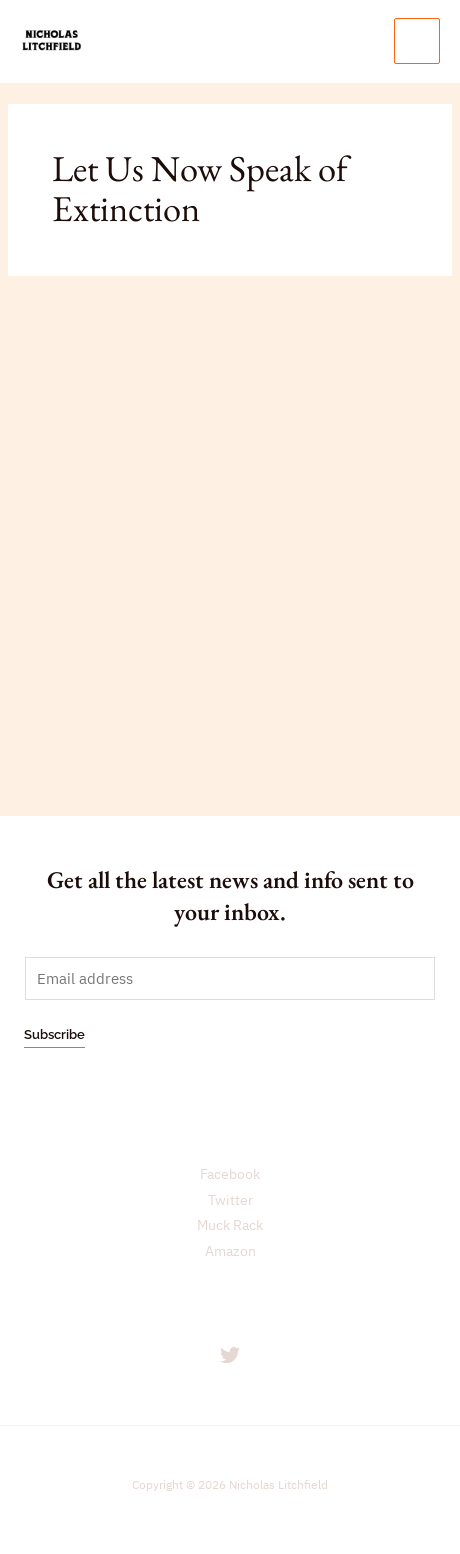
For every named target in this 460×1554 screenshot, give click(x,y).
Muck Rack (230, 1225)
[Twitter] (230, 1355)
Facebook (230, 1174)
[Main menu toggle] (417, 41)
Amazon (230, 1251)
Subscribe (54, 1034)
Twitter (230, 1200)
